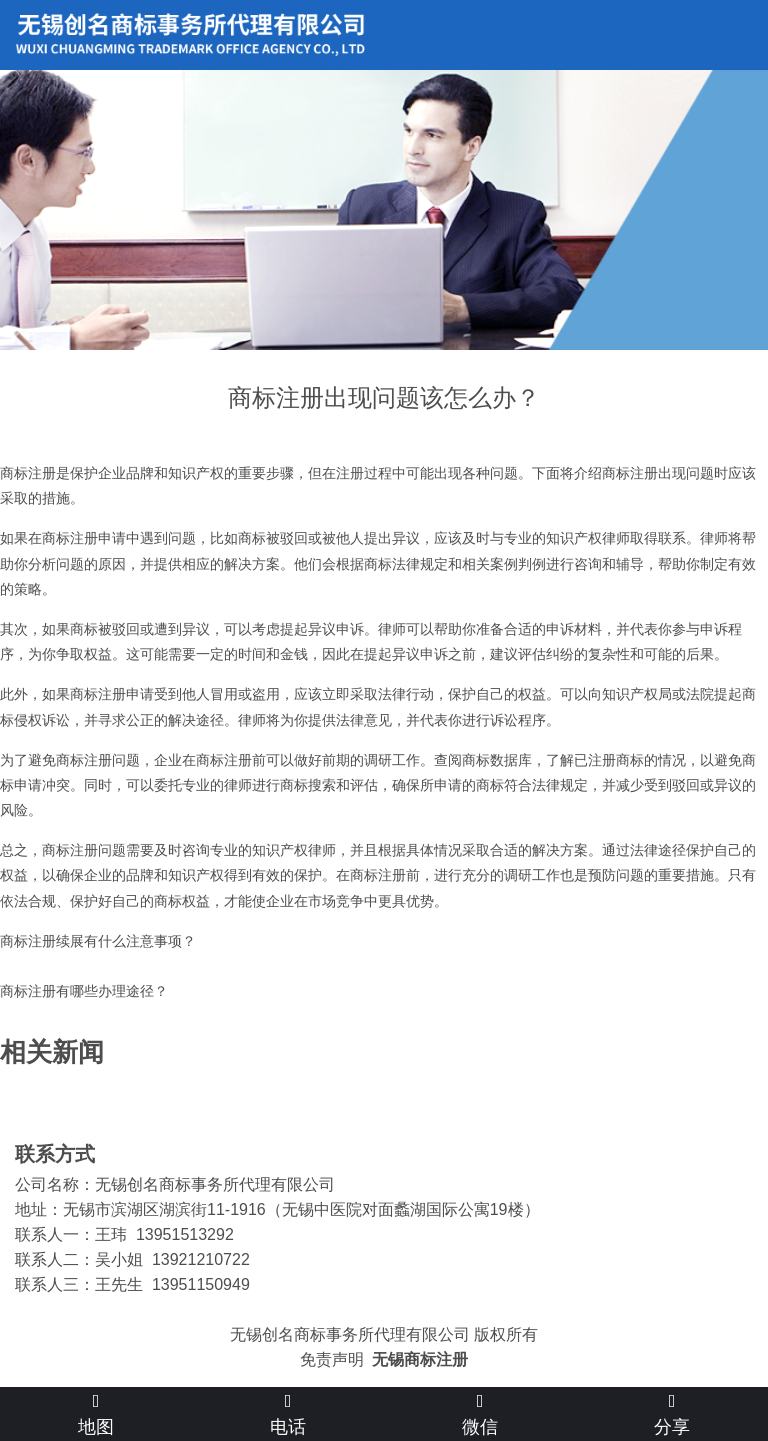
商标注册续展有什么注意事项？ (98, 941)
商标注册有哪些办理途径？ (84, 991)
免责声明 (332, 1359)
